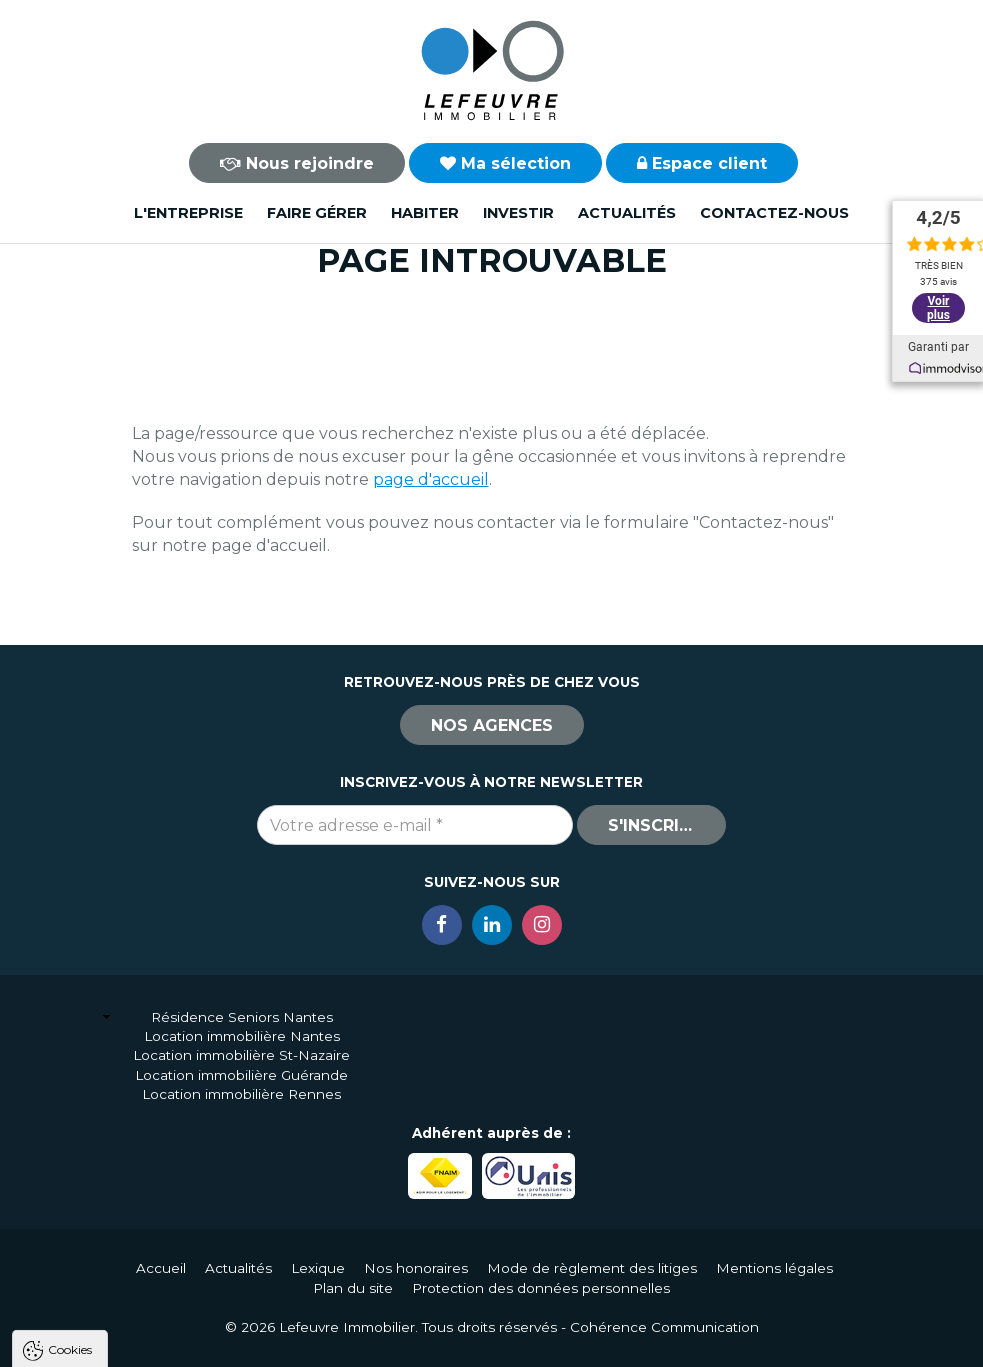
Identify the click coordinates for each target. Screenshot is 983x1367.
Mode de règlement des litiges (592, 1268)
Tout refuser (265, 1342)
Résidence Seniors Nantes (242, 1017)
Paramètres (388, 1342)
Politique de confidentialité (117, 1294)
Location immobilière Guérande (241, 1075)
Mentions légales (774, 1268)
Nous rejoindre (297, 163)
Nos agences (492, 725)
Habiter (425, 213)
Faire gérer (317, 213)
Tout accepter (137, 1342)
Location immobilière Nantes (242, 1036)
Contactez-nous (774, 213)
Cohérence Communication (664, 1327)
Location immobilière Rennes (241, 1094)
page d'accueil (431, 479)
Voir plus (938, 300)
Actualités (627, 213)
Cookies (70, 1093)
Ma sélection (505, 163)
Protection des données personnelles (541, 1288)
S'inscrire (654, 825)
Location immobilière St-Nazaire (241, 1055)
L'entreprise (188, 213)
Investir (518, 213)
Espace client (702, 163)
